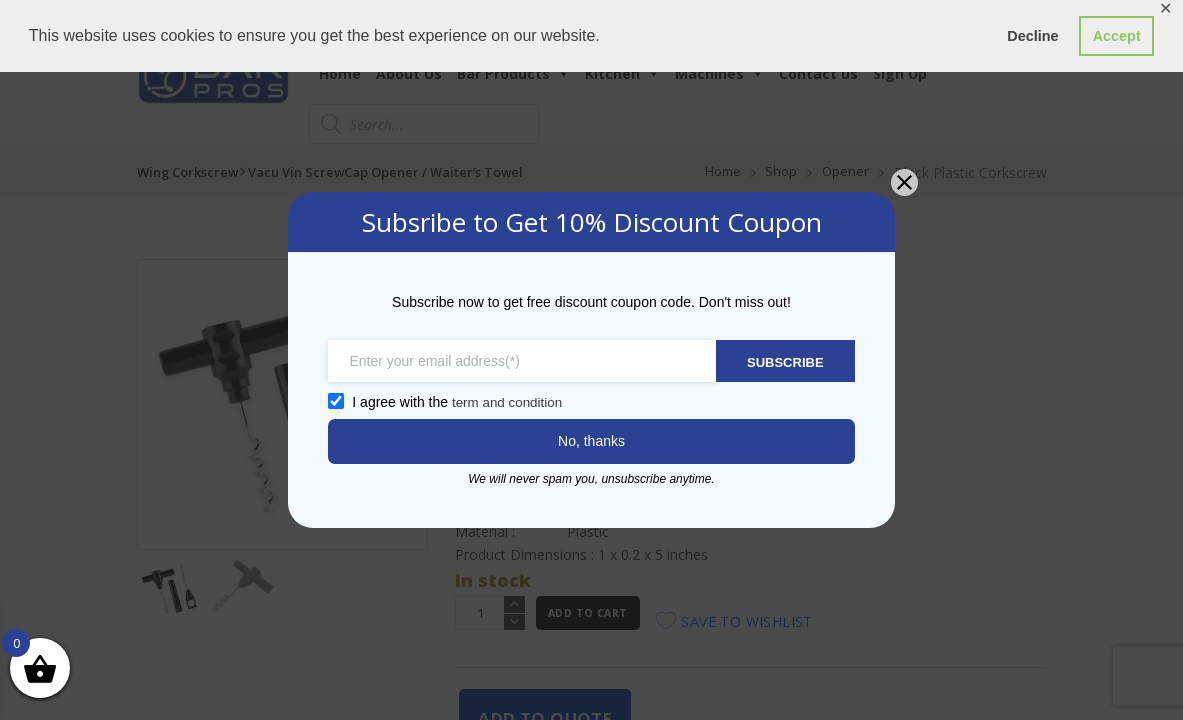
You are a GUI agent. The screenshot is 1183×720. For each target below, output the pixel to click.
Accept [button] (1117, 36)
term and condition (497, 402)
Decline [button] (1032, 36)
